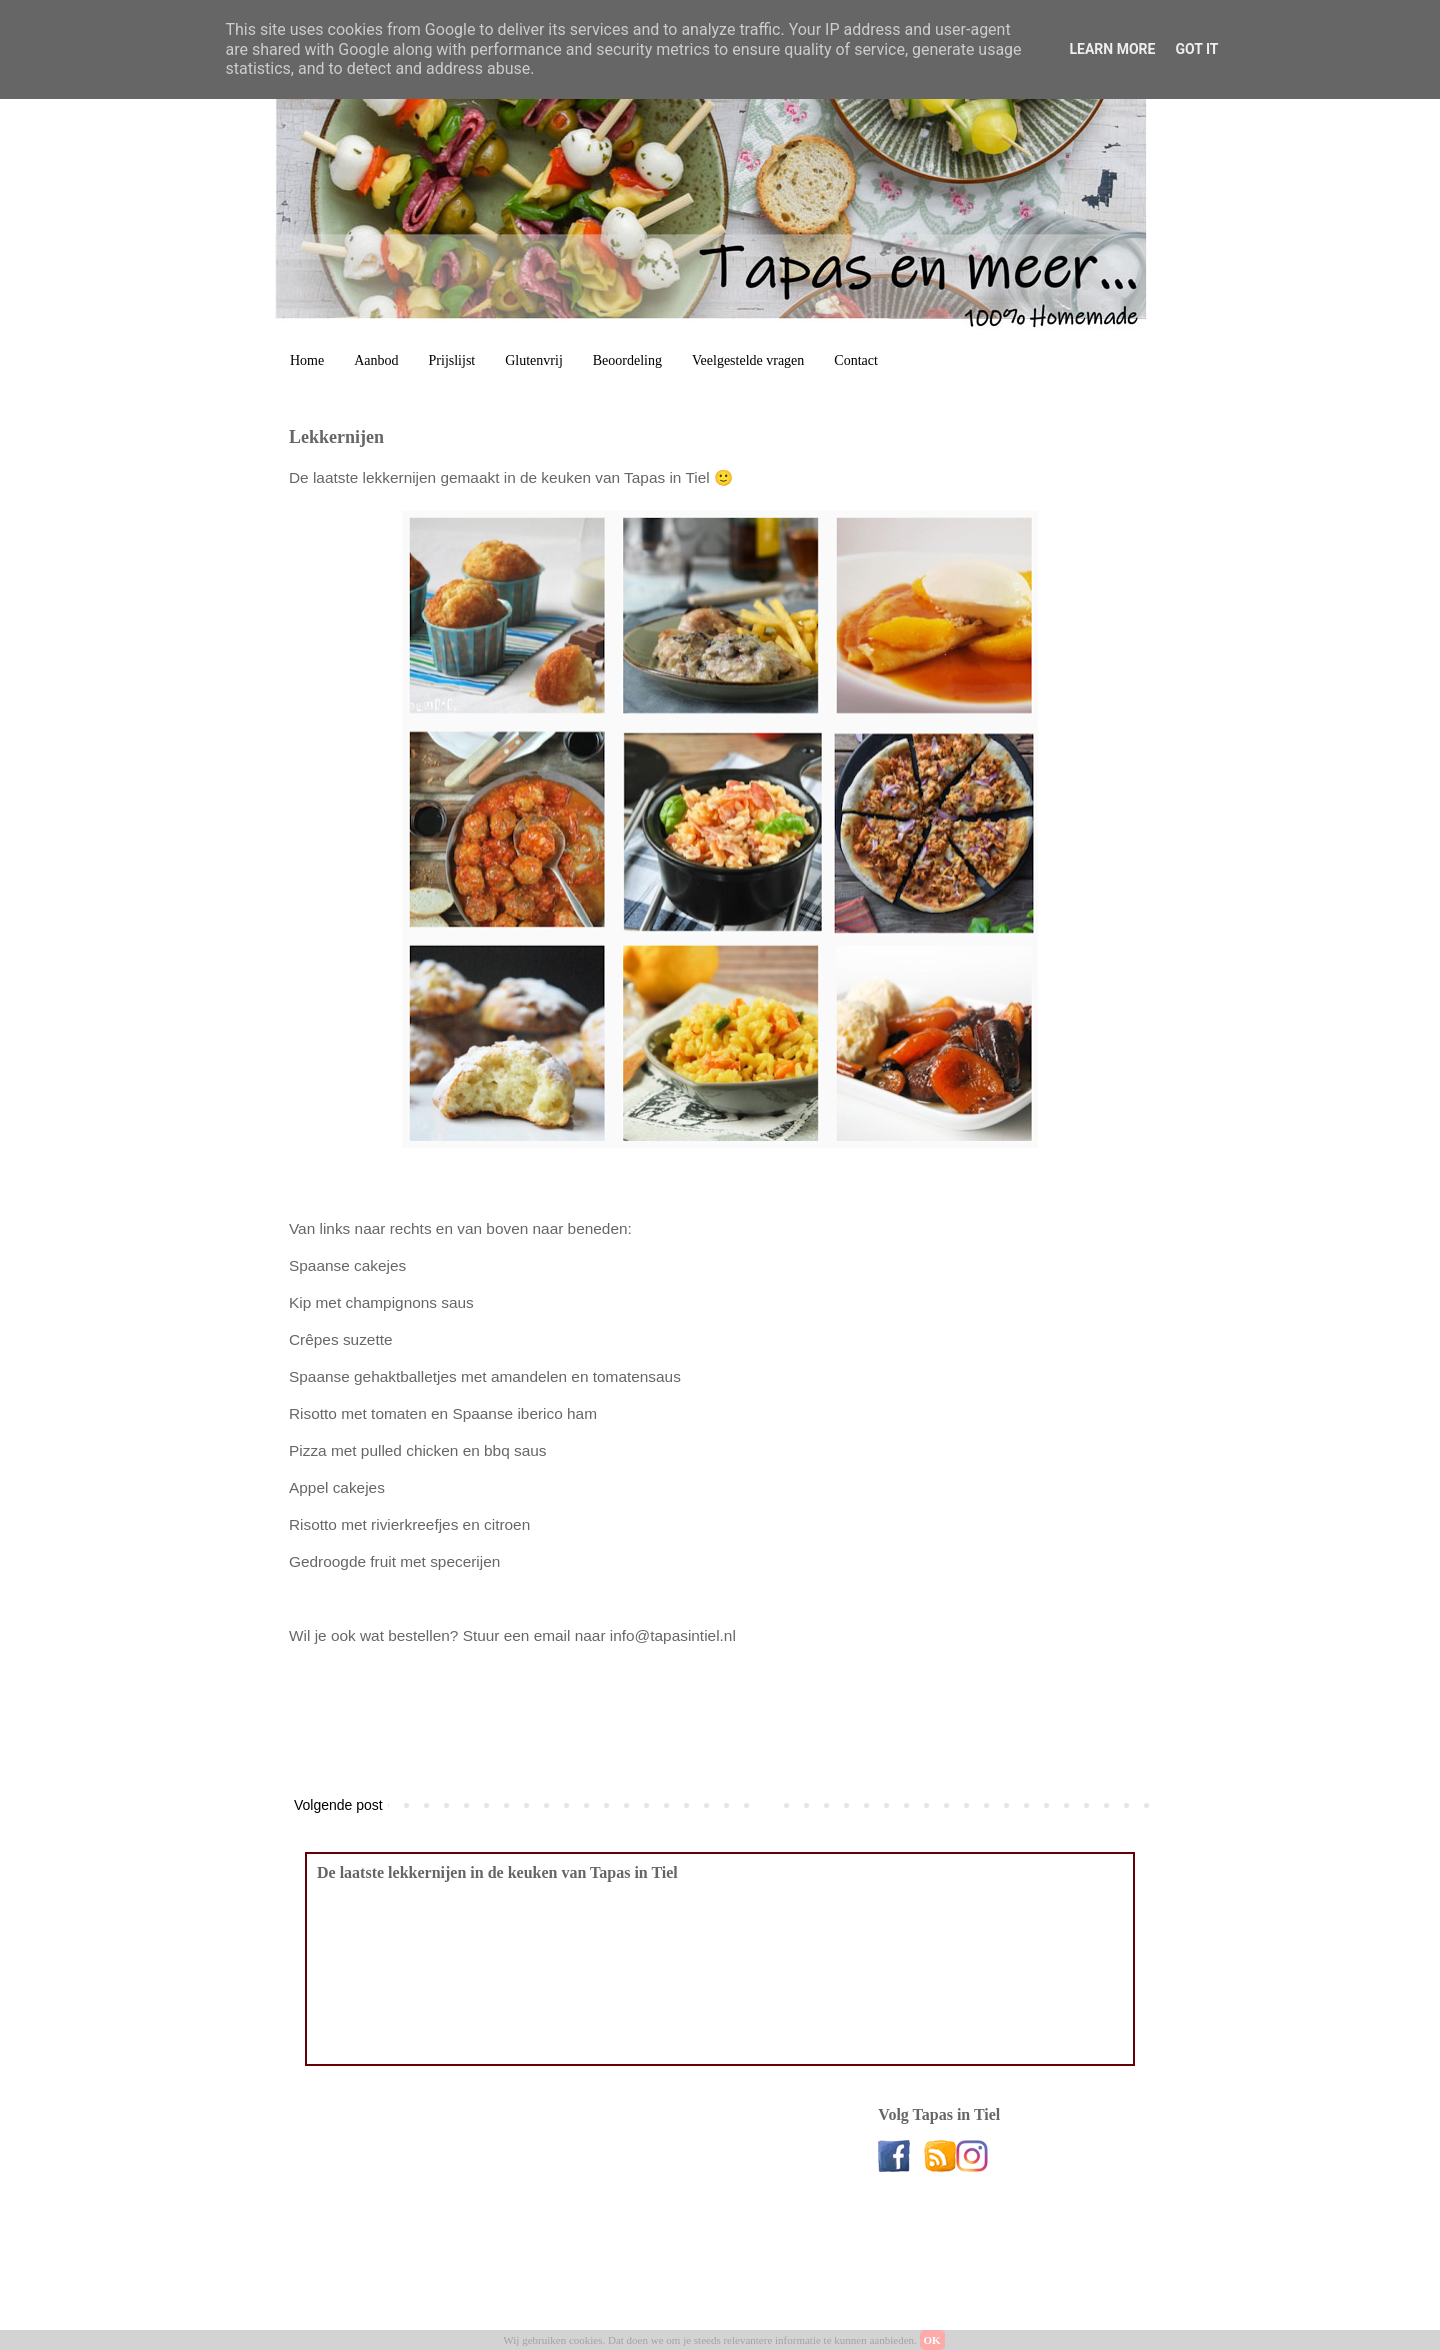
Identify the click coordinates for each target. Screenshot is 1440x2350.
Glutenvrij (534, 360)
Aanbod (376, 360)
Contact (856, 360)
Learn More (1112, 49)
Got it (1196, 49)
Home (307, 360)
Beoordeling (627, 360)
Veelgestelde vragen (748, 360)
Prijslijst (452, 360)
